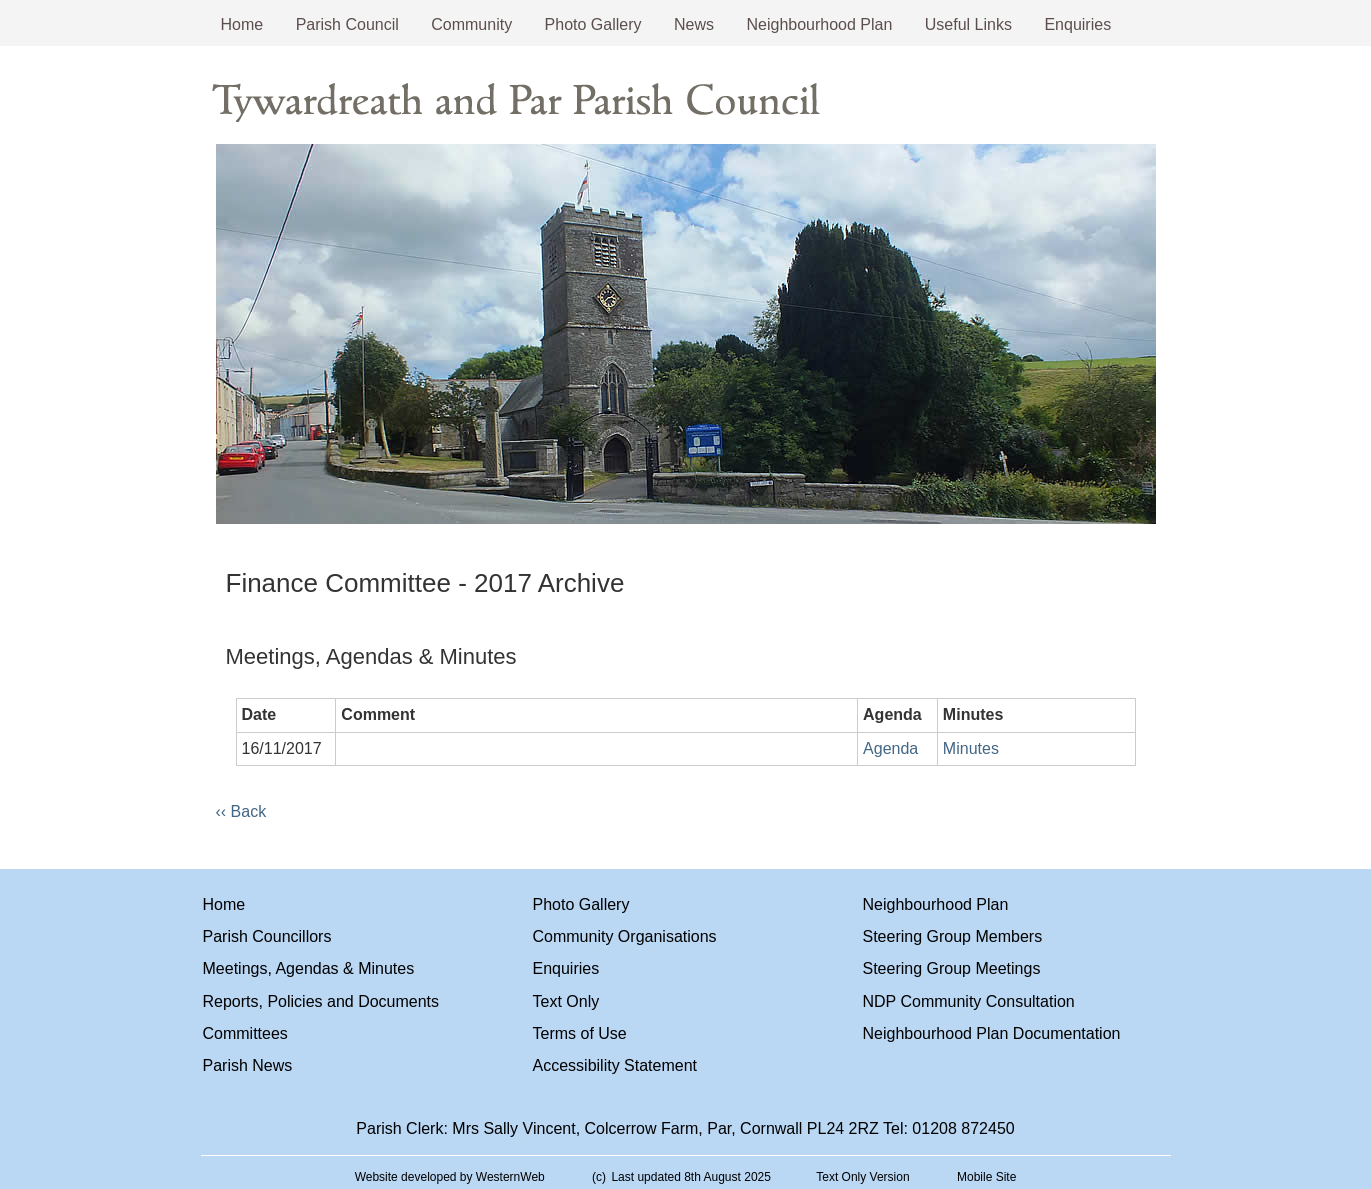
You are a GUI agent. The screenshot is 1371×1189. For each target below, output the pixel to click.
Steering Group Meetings (952, 968)
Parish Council (347, 24)
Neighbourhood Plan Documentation (992, 1033)
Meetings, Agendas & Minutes (309, 968)
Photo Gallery (593, 24)
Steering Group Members (953, 936)
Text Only (566, 1001)
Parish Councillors (267, 936)
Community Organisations (625, 936)
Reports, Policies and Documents (321, 1001)
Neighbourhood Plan (819, 24)
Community (471, 24)
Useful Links (968, 24)
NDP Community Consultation (969, 1001)
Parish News (248, 1065)
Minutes (971, 748)
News (694, 24)
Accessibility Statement (615, 1065)
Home (242, 24)
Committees (245, 1033)
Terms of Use (580, 1033)
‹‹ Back (241, 811)
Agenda (890, 748)
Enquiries (1077, 24)
